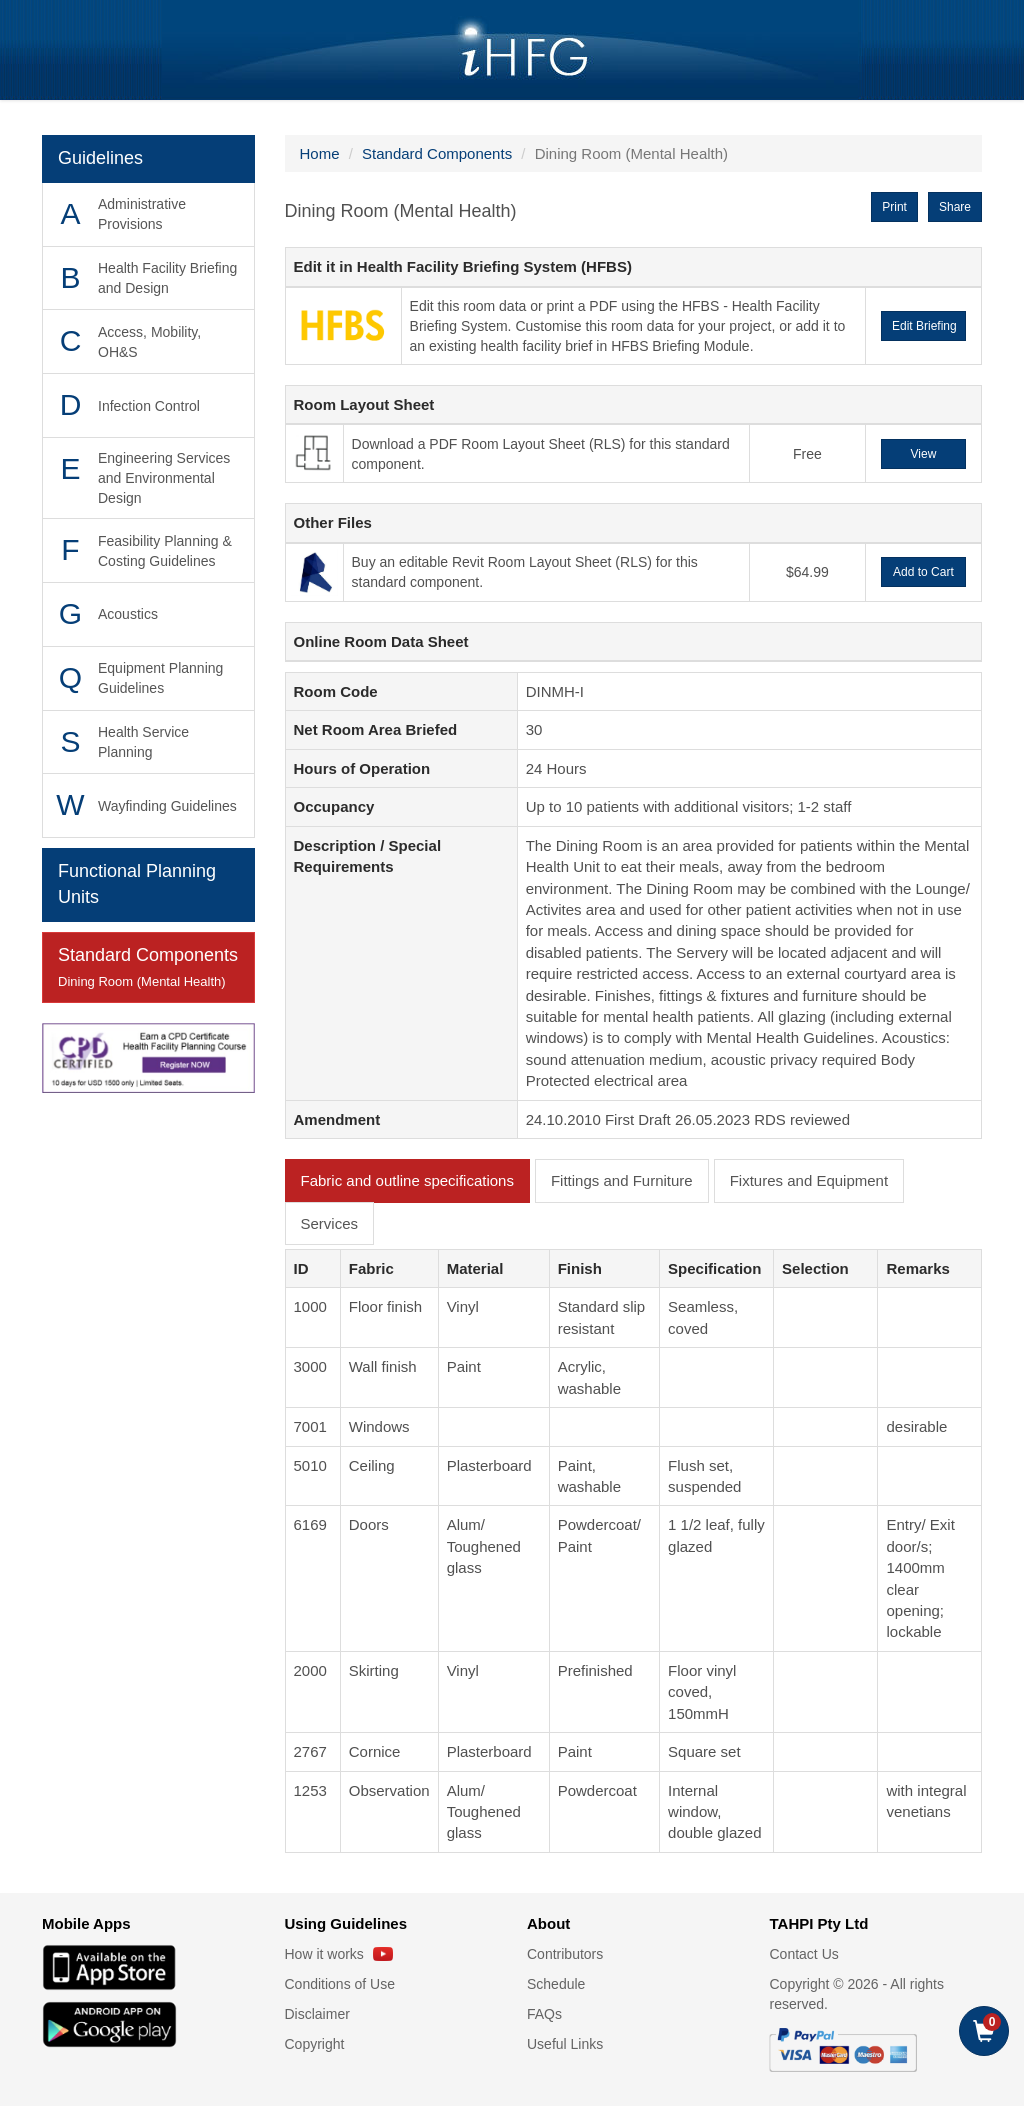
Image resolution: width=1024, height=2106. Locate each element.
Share (955, 207)
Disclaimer (317, 2014)
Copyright (315, 2044)
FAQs (544, 2014)
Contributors (565, 1954)
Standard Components (148, 968)
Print (894, 207)
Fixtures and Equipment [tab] (809, 1180)
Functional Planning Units (137, 884)
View (924, 454)
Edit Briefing (924, 326)
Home (320, 153)
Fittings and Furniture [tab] (622, 1180)
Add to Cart (923, 572)
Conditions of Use (340, 1984)
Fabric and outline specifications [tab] (407, 1180)
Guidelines (100, 158)
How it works (339, 1954)
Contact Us (804, 1954)
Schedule (556, 1984)
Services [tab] (330, 1223)
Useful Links (565, 2044)
